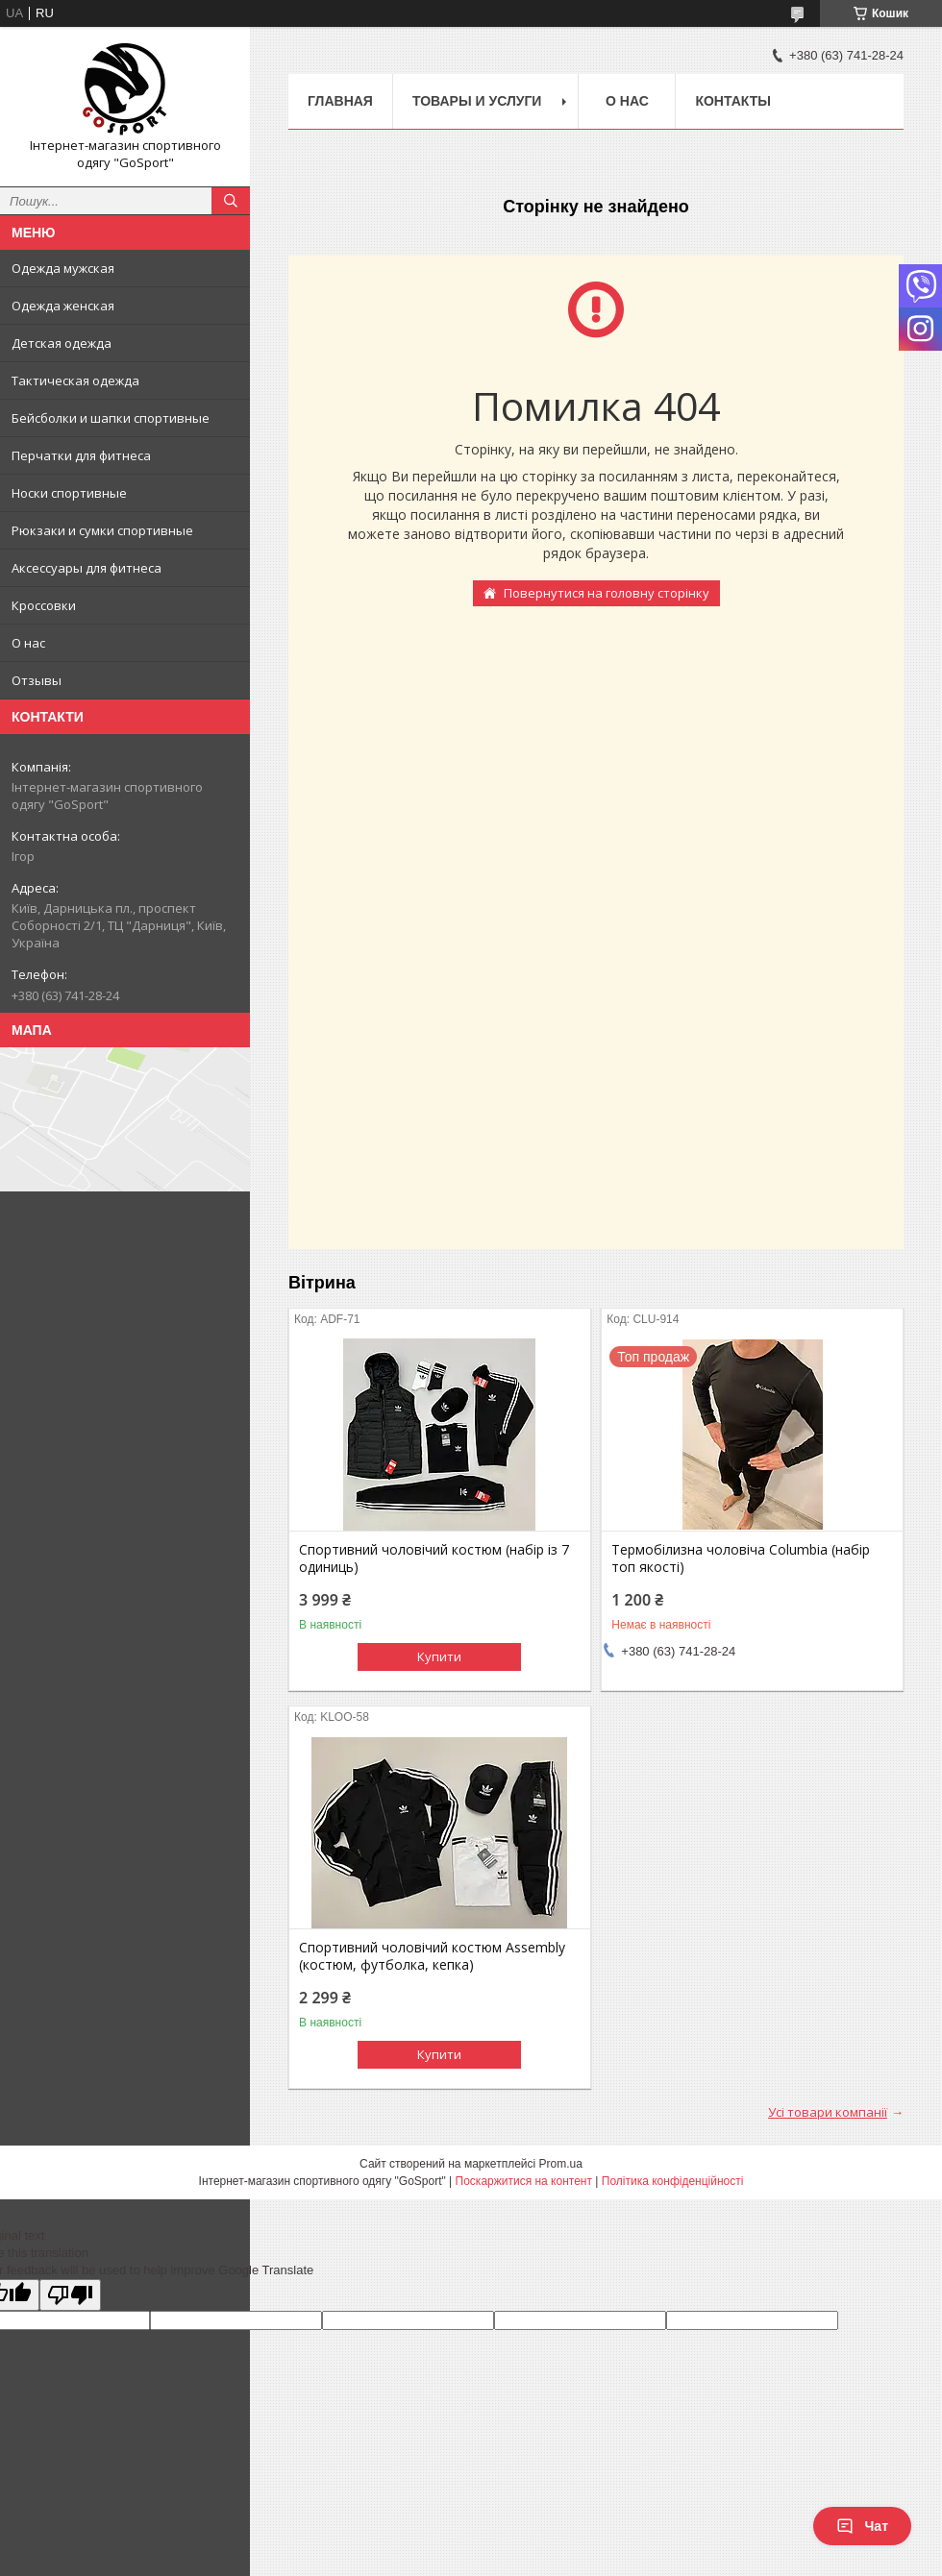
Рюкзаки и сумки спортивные (102, 530)
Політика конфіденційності (673, 2181)
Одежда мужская (63, 268)
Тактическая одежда (75, 380)
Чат (862, 2526)
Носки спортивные (69, 493)
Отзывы (37, 680)
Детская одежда (62, 343)
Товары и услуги (477, 101)
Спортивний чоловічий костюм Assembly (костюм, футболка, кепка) (432, 1956)
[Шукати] (230, 200)
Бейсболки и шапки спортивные (111, 418)
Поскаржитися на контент (524, 2181)
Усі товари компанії (827, 2112)
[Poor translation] (70, 2295)
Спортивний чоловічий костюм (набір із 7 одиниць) (434, 1558)
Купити (439, 1656)
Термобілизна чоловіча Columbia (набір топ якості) (740, 1558)
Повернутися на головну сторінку (606, 592)
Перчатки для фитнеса (81, 455)
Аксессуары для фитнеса (86, 568)
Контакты (732, 101)
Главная (340, 101)
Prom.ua (561, 2164)
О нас (28, 642)
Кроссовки (44, 605)
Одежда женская (63, 305)
